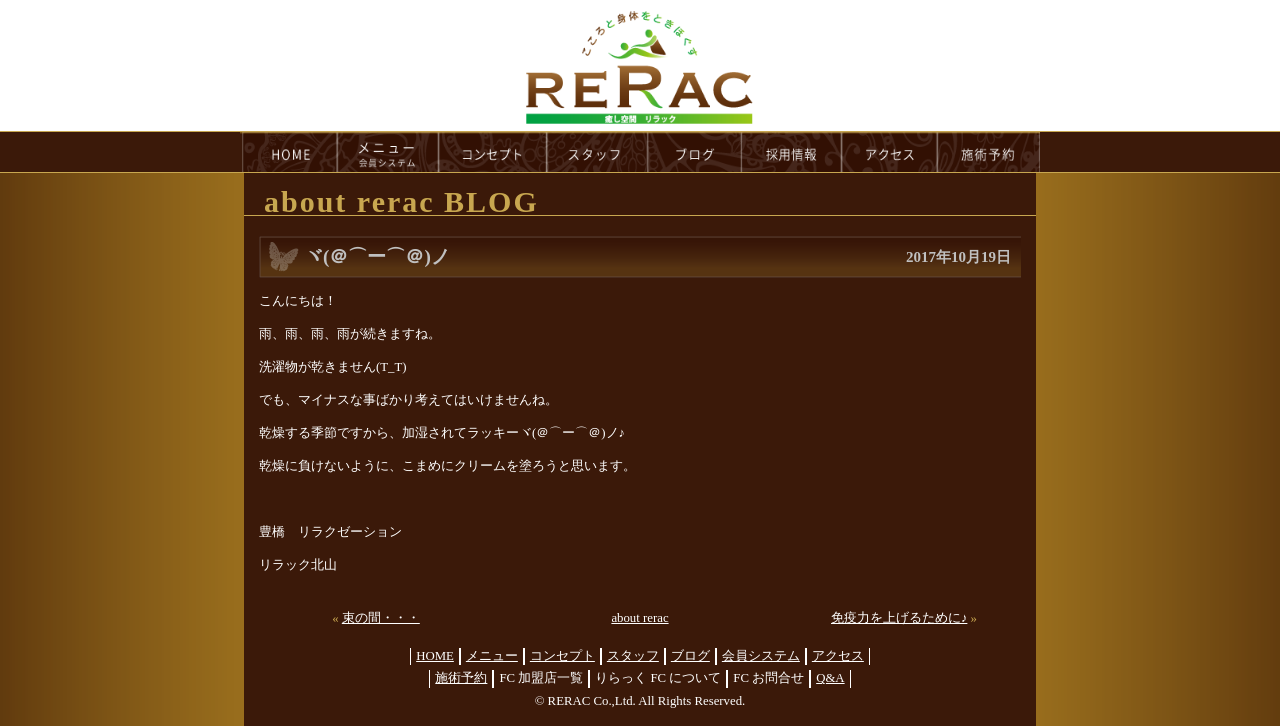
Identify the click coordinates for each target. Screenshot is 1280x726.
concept (493, 152)
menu (388, 152)
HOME (289, 152)
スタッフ (633, 656)
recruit (792, 152)
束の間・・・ (381, 618)
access (890, 152)
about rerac (639, 618)
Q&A (830, 678)
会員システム (761, 656)
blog (695, 152)
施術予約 (461, 678)
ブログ (690, 656)
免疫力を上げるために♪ (899, 618)
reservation (989, 152)
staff (597, 152)
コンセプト (562, 656)
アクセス (838, 656)
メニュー (492, 656)
